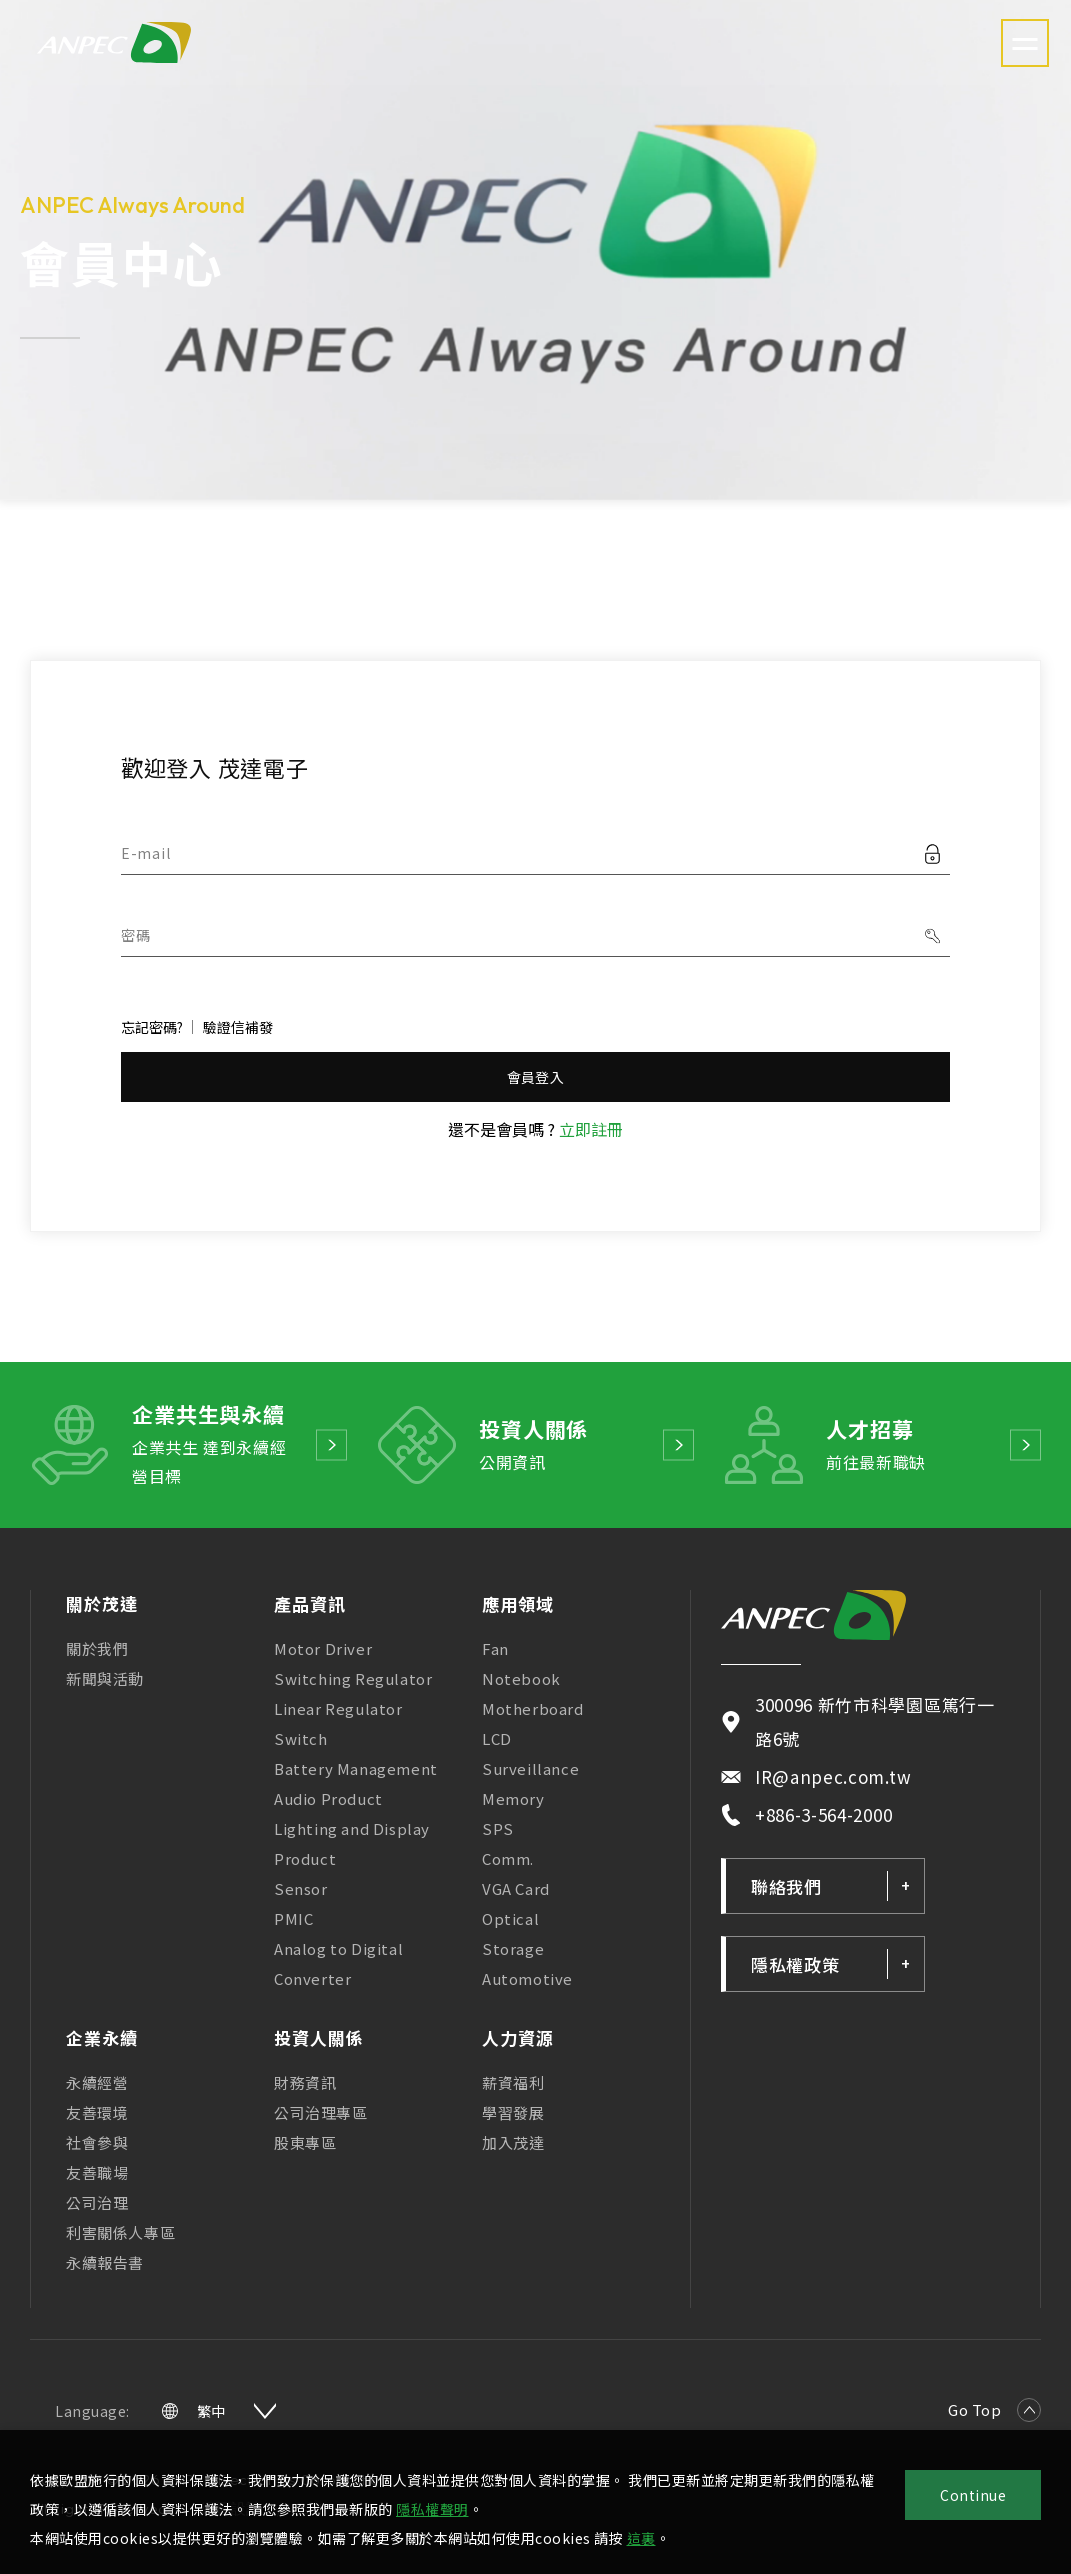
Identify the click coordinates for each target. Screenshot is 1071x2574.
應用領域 (518, 1603)
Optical (510, 1918)
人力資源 (518, 2037)
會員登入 (535, 1077)
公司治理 (97, 2202)
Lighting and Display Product (352, 1843)
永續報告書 (105, 2262)
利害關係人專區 (120, 2232)
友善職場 (97, 2172)
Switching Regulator (353, 1678)
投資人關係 (319, 2037)
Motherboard (533, 1708)
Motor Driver (323, 1648)
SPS (498, 1828)
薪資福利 (513, 2082)
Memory (513, 1798)
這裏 (641, 2538)
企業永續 (102, 2037)
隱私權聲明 (432, 2509)
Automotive (527, 1978)
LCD (497, 1738)
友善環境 (97, 2112)
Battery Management (356, 1768)
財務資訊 (305, 2082)
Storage (513, 1948)
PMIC (293, 1918)
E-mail (145, 853)
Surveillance (530, 1768)
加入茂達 (513, 2142)
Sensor (301, 1888)
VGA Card (516, 1888)
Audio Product (328, 1798)
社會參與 (97, 2142)
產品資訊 (310, 1603)
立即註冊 (591, 1129)
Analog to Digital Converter (338, 1963)
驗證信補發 (238, 1027)
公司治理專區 (321, 2112)
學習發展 (513, 2112)
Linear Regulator (338, 1708)
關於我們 (97, 1648)
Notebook (521, 1678)
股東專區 (305, 2142)
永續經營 (97, 2082)
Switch (301, 1738)
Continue (973, 2495)
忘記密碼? (152, 1027)
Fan (495, 1648)
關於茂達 (102, 1603)
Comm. (508, 1858)
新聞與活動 (105, 1678)
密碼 (135, 935)
